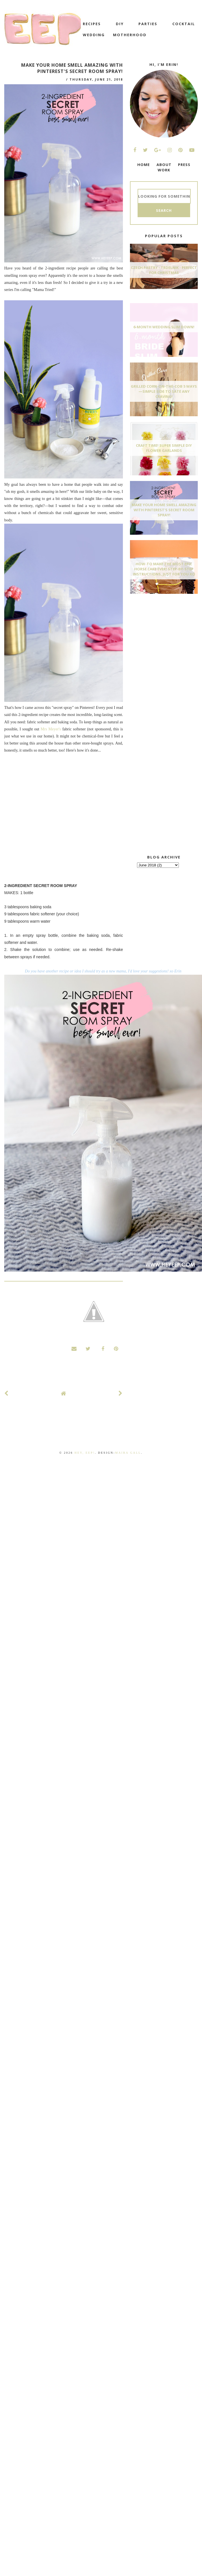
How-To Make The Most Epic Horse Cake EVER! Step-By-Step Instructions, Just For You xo (164, 569)
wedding (94, 34)
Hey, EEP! (85, 1452)
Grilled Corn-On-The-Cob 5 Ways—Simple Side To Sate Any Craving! (164, 391)
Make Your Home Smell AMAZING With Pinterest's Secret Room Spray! (164, 509)
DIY (120, 23)
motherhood (130, 34)
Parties (147, 23)
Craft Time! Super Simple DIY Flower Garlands (164, 448)
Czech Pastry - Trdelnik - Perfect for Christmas (164, 270)
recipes (92, 23)
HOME (143, 164)
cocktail (183, 23)
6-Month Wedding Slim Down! (163, 326)
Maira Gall (128, 1452)
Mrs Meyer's (51, 729)
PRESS (184, 164)
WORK (164, 169)
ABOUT (164, 164)
